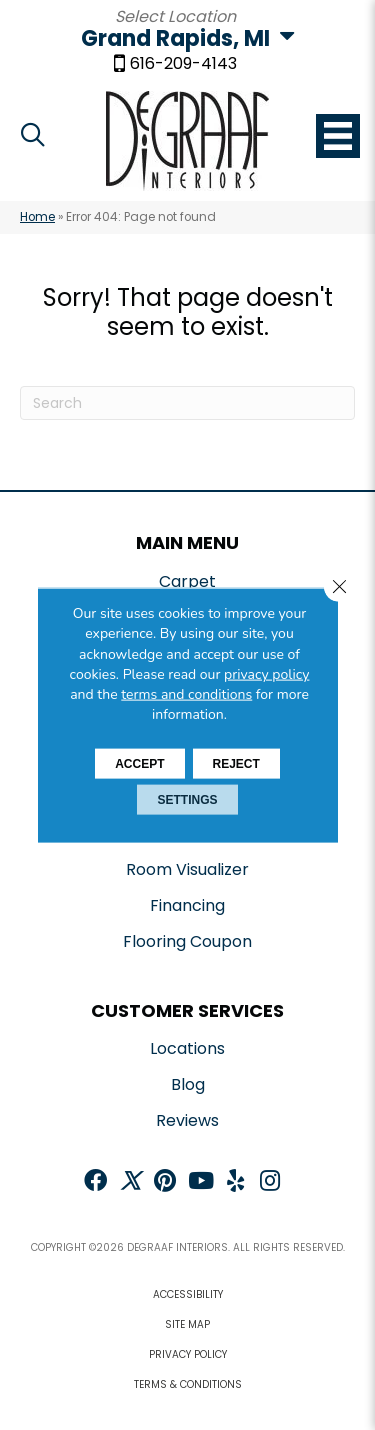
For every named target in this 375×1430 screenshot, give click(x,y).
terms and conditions (186, 694)
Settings (187, 799)
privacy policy (266, 674)
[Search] (187, 403)
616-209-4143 (183, 65)
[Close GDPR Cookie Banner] (339, 587)
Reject (236, 763)
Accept (139, 763)
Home (37, 217)
